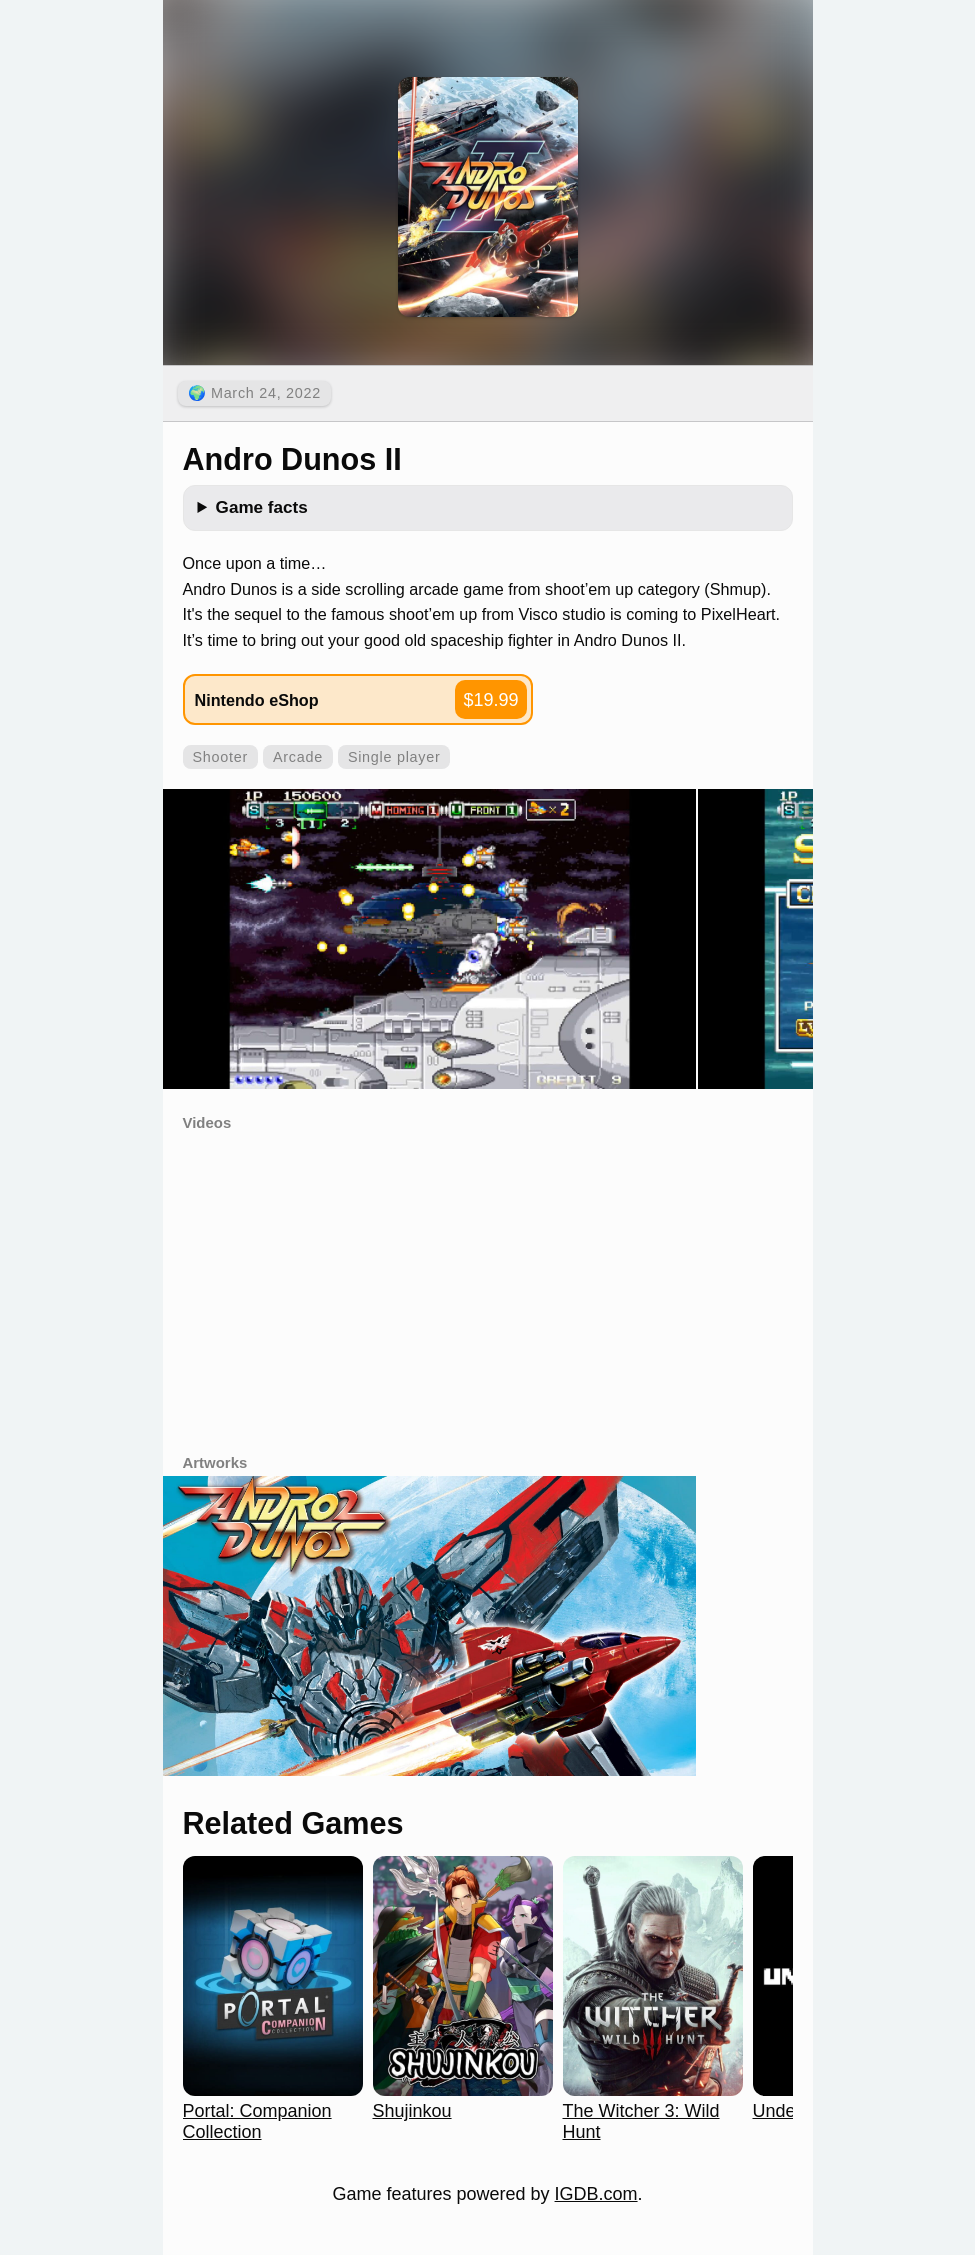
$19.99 (490, 700)
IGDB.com (596, 2194)
